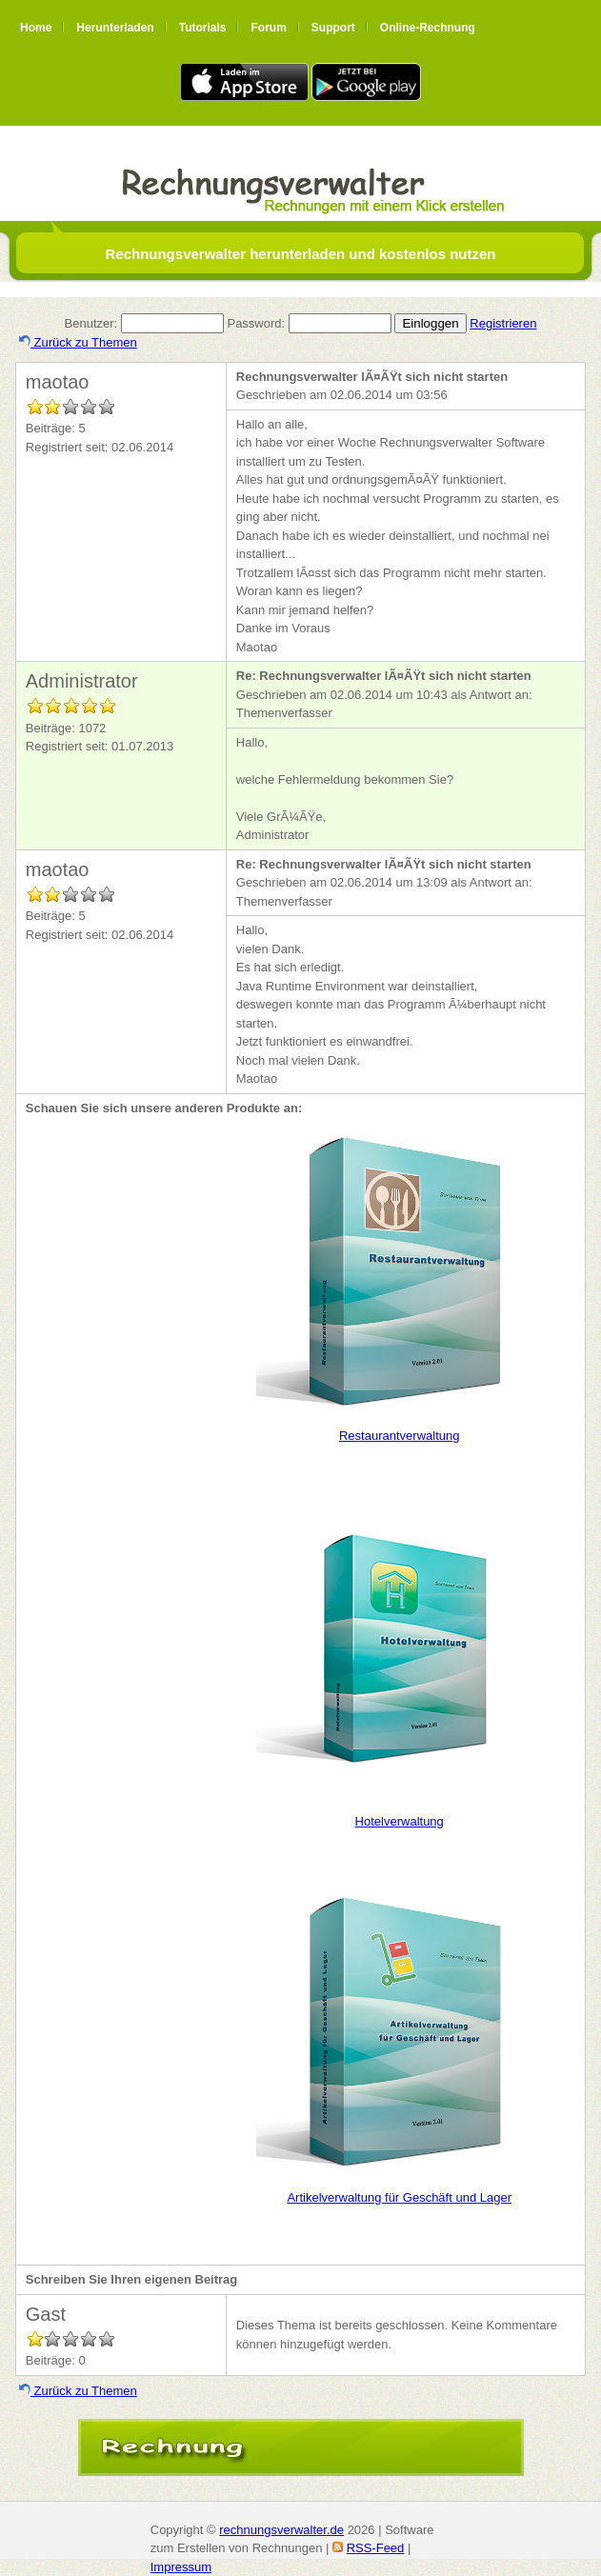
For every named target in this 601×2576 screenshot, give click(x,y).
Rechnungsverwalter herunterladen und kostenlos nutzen (300, 254)
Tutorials (203, 27)
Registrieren (503, 323)
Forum (268, 27)
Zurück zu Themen (78, 342)
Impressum (180, 2567)
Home (35, 27)
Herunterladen (114, 27)
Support (333, 27)
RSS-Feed (376, 2548)
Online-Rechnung (427, 27)
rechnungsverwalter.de (281, 2530)
